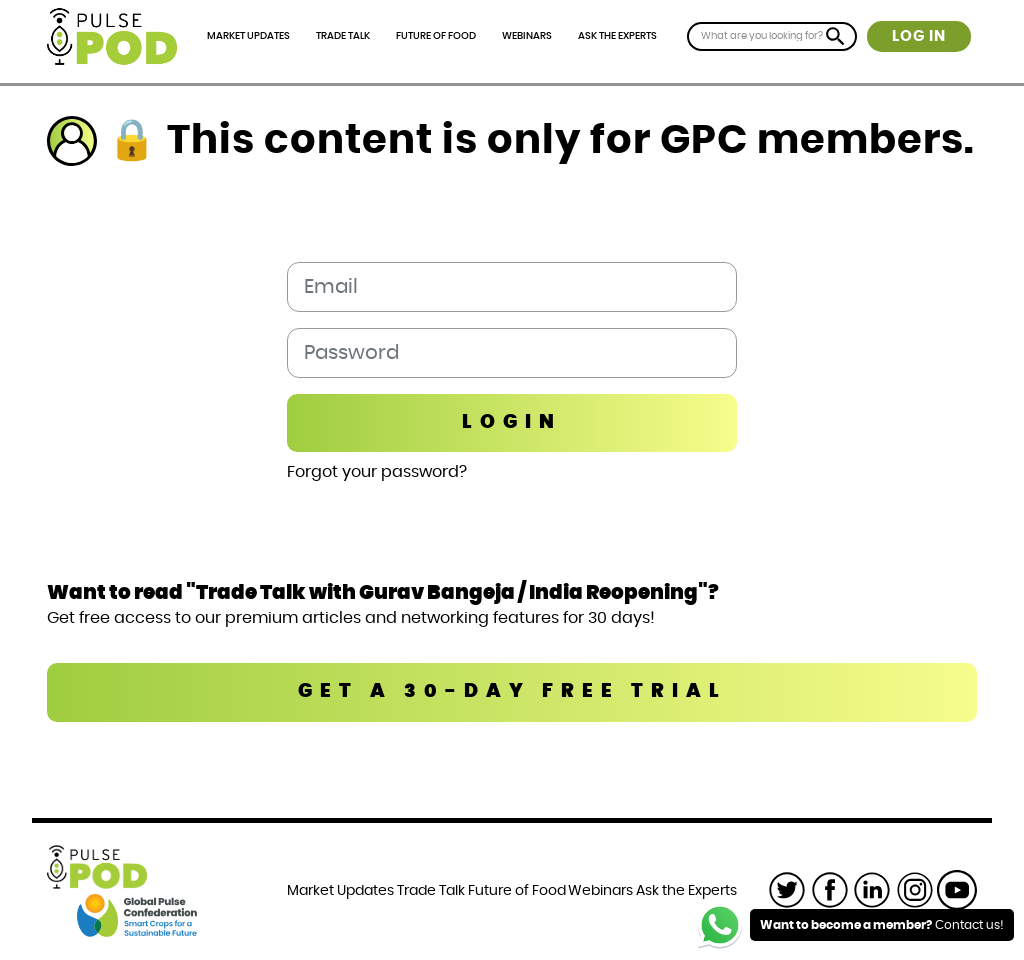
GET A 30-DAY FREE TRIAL (512, 691)
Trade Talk (343, 36)
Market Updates (248, 36)
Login (512, 422)
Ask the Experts (617, 36)
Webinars (527, 36)
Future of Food (436, 36)
